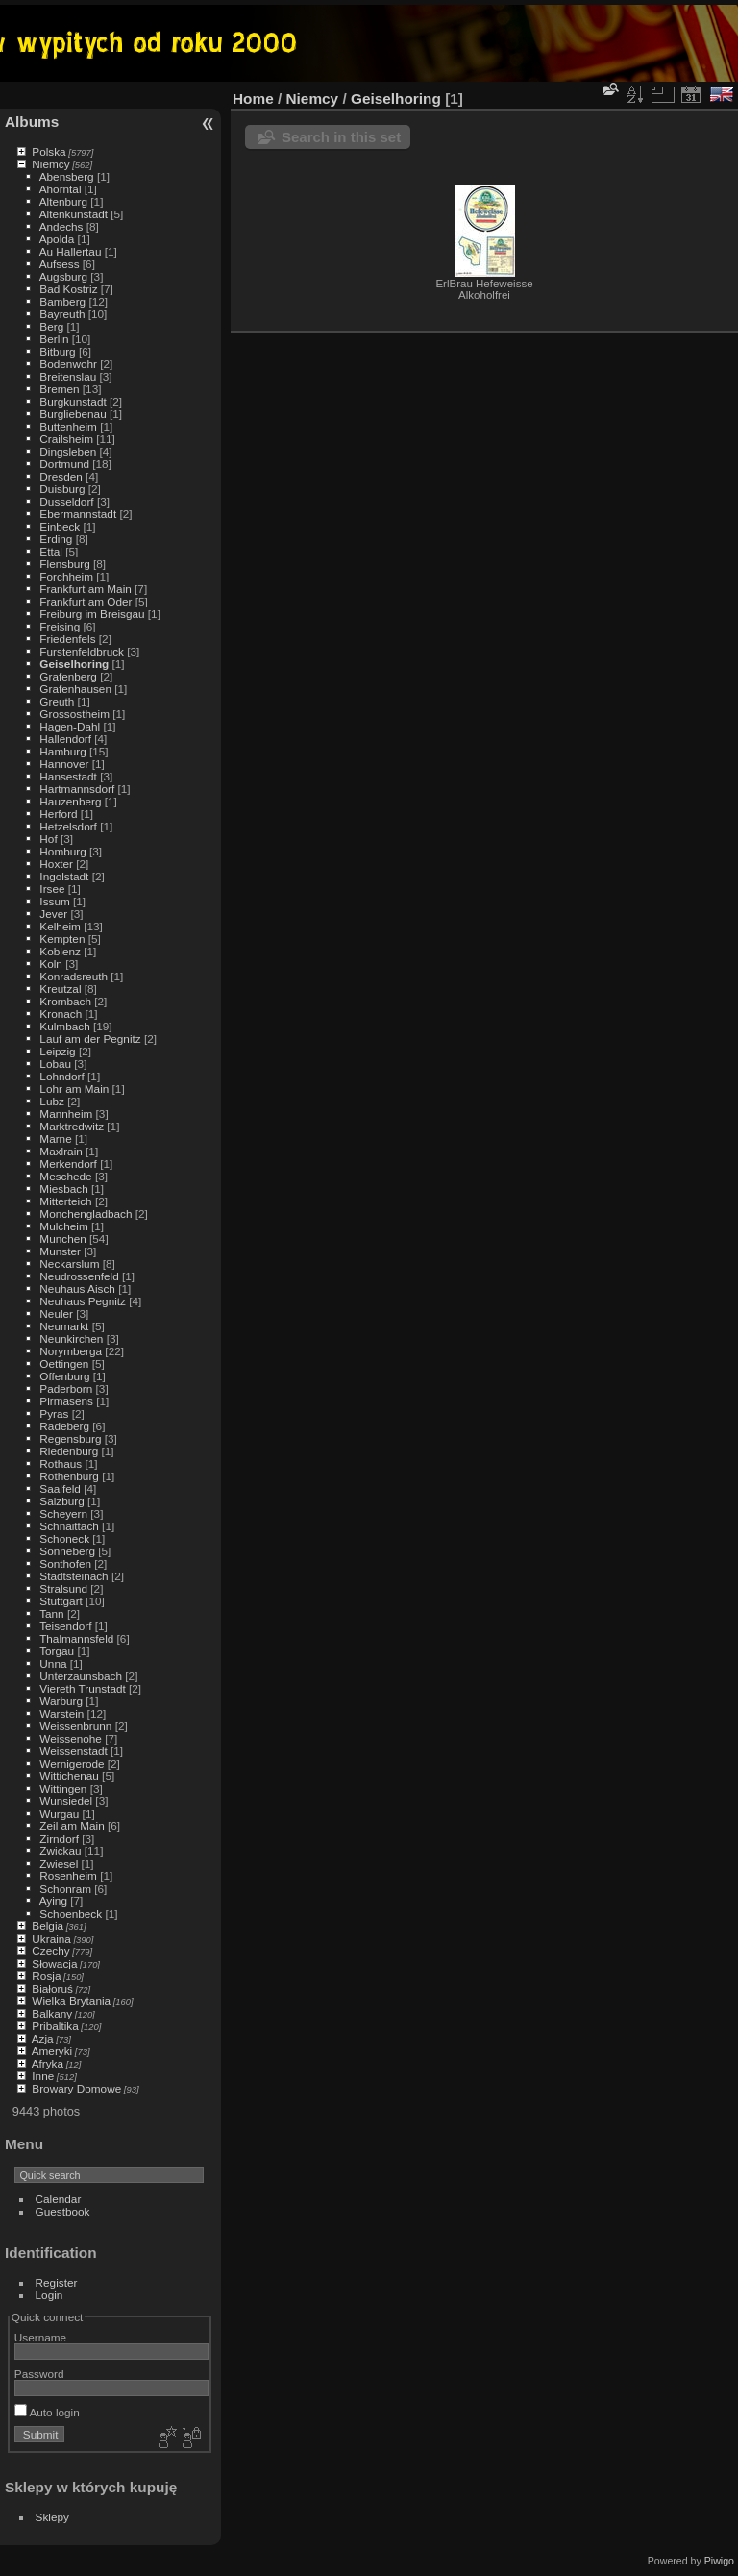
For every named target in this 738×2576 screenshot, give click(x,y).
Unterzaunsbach (80, 1676)
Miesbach (63, 1188)
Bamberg (62, 301)
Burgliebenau (72, 414)
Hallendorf (65, 738)
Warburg (61, 1701)
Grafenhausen (75, 688)
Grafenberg (68, 676)
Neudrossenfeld (78, 1276)
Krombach (65, 1001)
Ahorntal (60, 189)
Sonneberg (67, 1551)
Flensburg (64, 563)
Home (253, 98)
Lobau (55, 1063)
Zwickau (60, 1851)
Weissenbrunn (75, 1726)
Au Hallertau (70, 251)
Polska (48, 151)
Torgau (56, 1651)
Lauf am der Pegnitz (89, 1038)
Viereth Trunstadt (82, 1688)
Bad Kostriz (68, 289)
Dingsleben (67, 451)
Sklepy (52, 2517)
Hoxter (56, 863)
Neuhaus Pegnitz (82, 1301)
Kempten (62, 938)
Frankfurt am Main (85, 588)
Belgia (47, 1926)
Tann (51, 1613)
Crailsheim (66, 439)
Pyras (53, 1413)
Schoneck (64, 1538)
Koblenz (60, 951)
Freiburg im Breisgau (91, 613)
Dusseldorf (66, 501)
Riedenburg (68, 1451)
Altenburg (63, 201)
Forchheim (66, 576)
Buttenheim (68, 426)
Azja (43, 2038)
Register (57, 2282)
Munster (60, 1251)
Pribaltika (55, 2025)
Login (49, 2295)
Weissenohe (70, 1738)
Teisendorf (65, 1626)
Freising (59, 626)
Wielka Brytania (71, 2000)
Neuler (56, 1313)
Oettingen (63, 1363)
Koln (50, 963)
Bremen (59, 389)
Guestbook (63, 2211)
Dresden (60, 476)
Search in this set (341, 137)
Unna (52, 1663)
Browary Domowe (76, 2088)
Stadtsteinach (73, 1576)
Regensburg (70, 1438)
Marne (55, 1138)
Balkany (52, 2013)
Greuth (56, 701)
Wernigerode (71, 1763)
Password (39, 2373)
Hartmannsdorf (76, 788)
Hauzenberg (70, 801)
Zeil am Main (71, 1826)
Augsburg (63, 276)
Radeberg (64, 1426)
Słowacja (54, 1963)
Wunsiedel (65, 1801)
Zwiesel (58, 1863)
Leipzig (57, 1051)
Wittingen (62, 1788)
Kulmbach (64, 1026)
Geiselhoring (74, 663)
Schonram (65, 1888)
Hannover (63, 763)
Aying (53, 1901)
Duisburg (62, 489)
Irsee (51, 888)
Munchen (62, 1238)
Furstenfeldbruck (81, 651)
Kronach (60, 1013)
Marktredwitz (71, 1126)
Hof (48, 838)
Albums (32, 121)
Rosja (46, 1975)
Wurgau (59, 1813)
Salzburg (61, 1501)
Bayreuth (62, 314)
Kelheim (60, 926)
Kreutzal (60, 988)
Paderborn (65, 1388)
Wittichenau (68, 1776)
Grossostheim (74, 713)
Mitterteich (65, 1201)
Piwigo (719, 2560)
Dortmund (64, 464)
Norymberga (70, 1351)
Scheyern (63, 1513)
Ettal (50, 551)
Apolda (57, 239)
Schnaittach (68, 1526)
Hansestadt (68, 776)
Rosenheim (68, 1876)
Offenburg (64, 1376)
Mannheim (65, 1113)
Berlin (53, 339)
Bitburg (57, 351)
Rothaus (60, 1463)
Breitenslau (67, 376)
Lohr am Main (74, 1088)
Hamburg (62, 751)
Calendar (59, 2198)
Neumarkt (63, 1326)
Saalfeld (60, 1488)
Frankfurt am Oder (85, 601)
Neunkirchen (71, 1338)
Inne (43, 2075)
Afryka (47, 2063)
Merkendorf (68, 1163)
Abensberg (66, 176)
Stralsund (63, 1588)
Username (40, 2337)
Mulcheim (63, 1226)
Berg (51, 326)
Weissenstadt (73, 1751)
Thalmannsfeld (76, 1638)
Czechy (50, 1950)
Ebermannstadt (77, 514)
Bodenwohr (68, 364)
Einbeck (59, 526)
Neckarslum (69, 1263)
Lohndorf (61, 1076)
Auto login (47, 2412)
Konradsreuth (73, 976)
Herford (58, 813)
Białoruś (52, 1988)
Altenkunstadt (73, 214)
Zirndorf (59, 1838)
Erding (55, 539)
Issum (54, 901)
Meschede (65, 1176)
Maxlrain (60, 1151)
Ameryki (52, 2050)
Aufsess (59, 264)
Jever (53, 913)
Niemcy (50, 164)
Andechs (61, 226)
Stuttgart (60, 1601)
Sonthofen (65, 1563)
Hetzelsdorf (68, 826)
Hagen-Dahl (69, 726)
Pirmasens (66, 1401)
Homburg (62, 851)
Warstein (61, 1713)
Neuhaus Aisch (77, 1288)
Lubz (51, 1101)
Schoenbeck (70, 1913)
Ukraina (51, 1938)
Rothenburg (69, 1476)
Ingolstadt (63, 876)
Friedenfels (67, 638)
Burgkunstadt (72, 401)
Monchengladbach (85, 1213)
